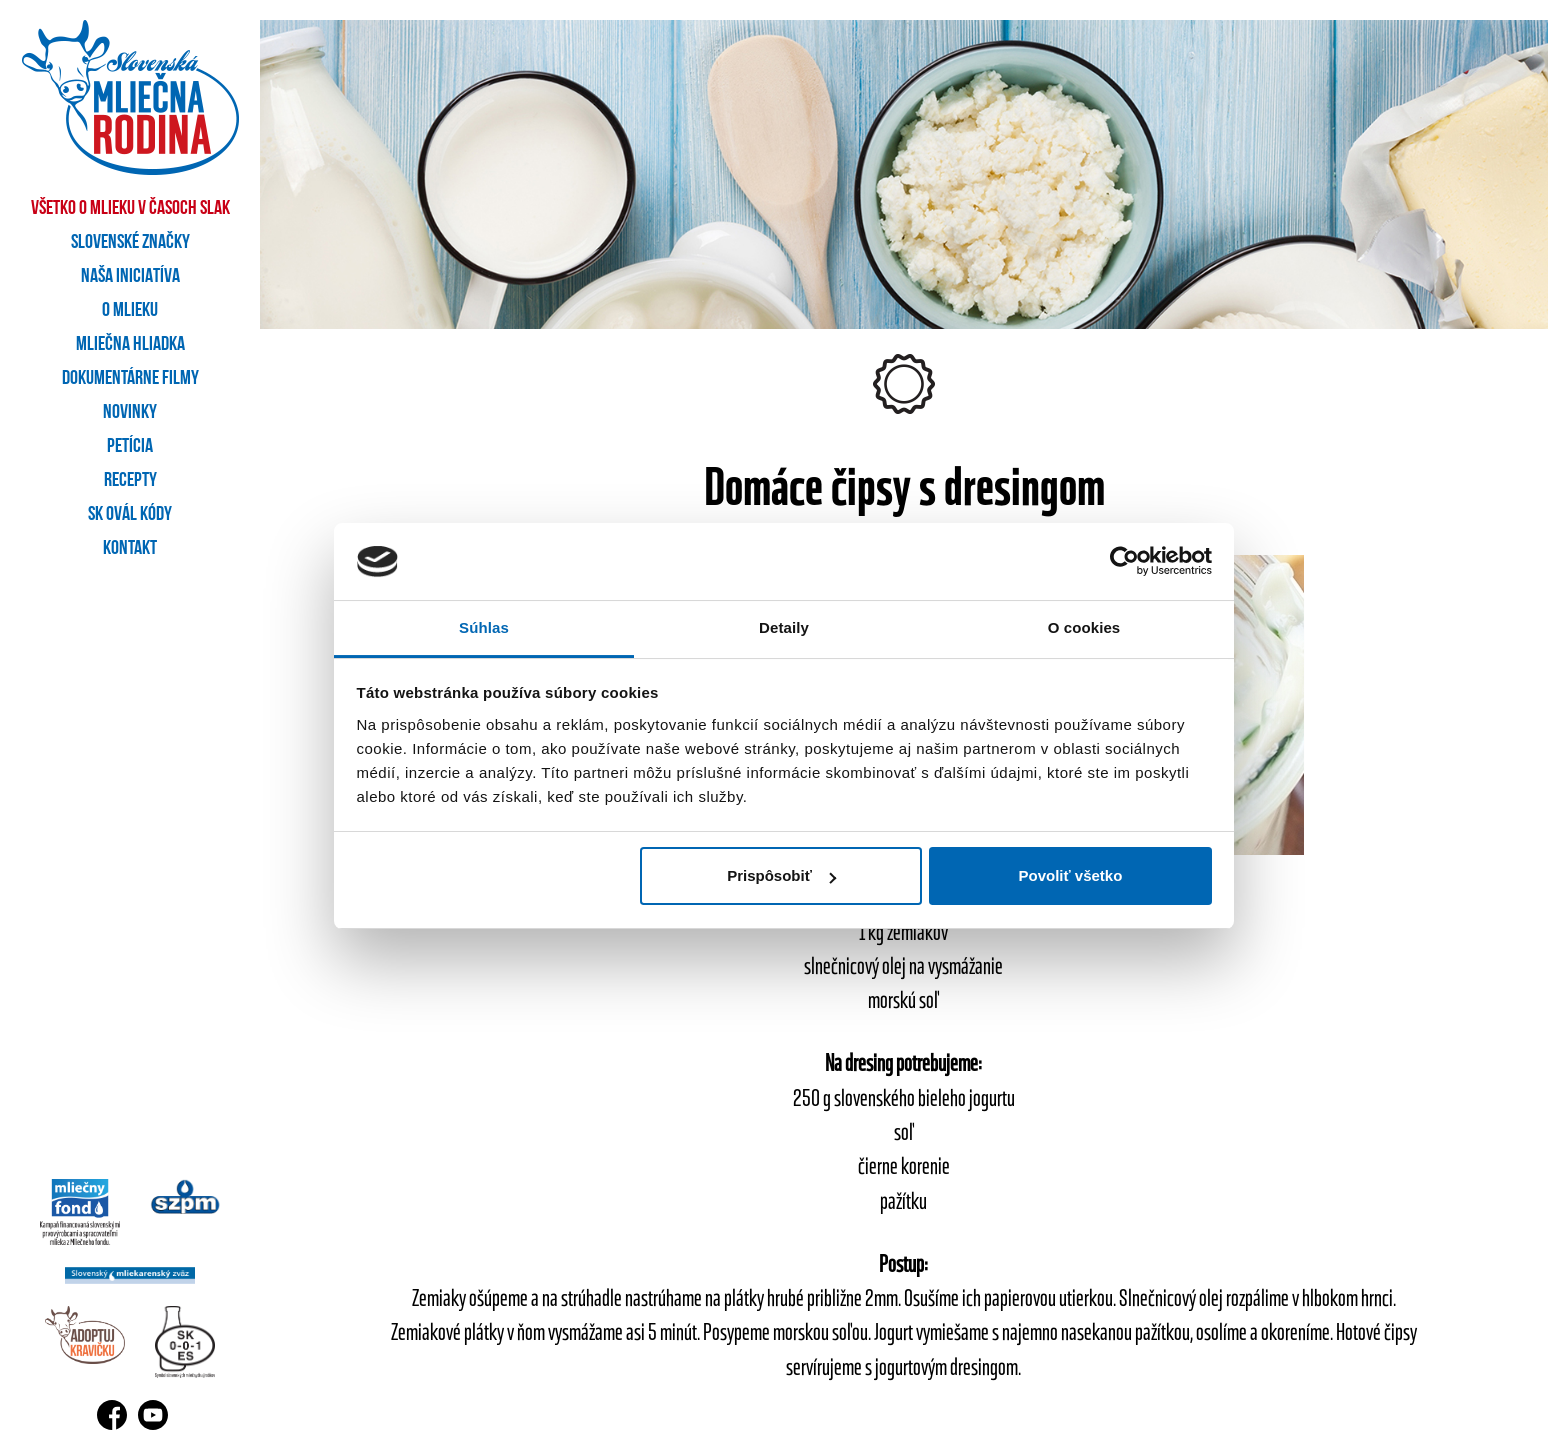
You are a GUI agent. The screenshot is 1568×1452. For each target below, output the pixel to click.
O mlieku (130, 311)
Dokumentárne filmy (130, 379)
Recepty (130, 481)
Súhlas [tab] (484, 627)
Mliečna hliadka (130, 345)
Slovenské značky (130, 243)
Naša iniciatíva (130, 277)
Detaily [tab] (784, 627)
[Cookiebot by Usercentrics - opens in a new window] (1124, 562)
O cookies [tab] (1084, 627)
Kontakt (130, 549)
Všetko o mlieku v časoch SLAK (130, 209)
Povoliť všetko (1070, 875)
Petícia (130, 447)
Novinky (130, 413)
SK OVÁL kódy (130, 515)
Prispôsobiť (781, 875)
